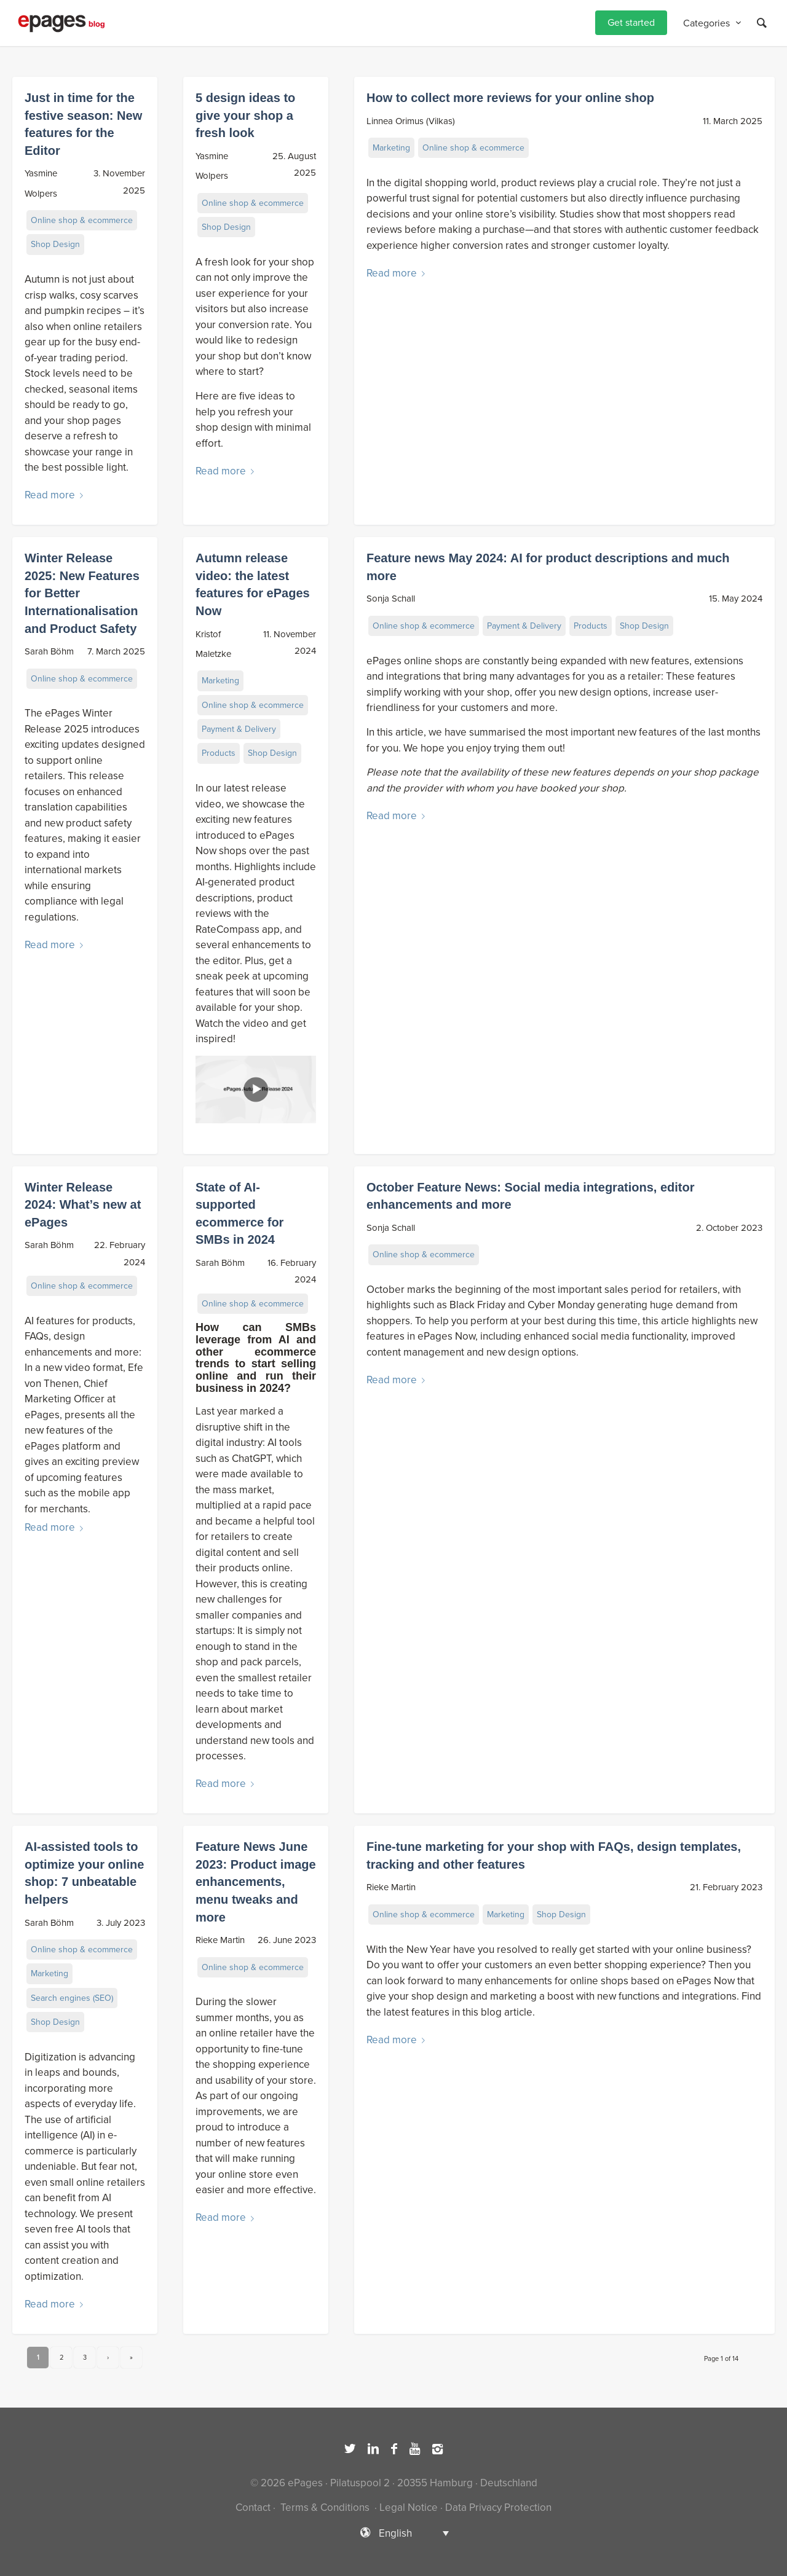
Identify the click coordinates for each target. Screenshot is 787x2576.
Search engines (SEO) (72, 1998)
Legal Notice (408, 2507)
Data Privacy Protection (498, 2507)
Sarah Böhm (49, 651)
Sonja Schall (390, 598)
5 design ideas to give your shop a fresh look (245, 115)
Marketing (391, 148)
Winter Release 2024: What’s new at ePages (83, 1204)
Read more (56, 495)
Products (218, 753)
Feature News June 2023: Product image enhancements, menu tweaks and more (256, 1881)
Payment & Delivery (239, 729)
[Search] (762, 23)
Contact (253, 2507)
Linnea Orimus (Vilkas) (410, 121)
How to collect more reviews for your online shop (510, 97)
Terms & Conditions (325, 2507)
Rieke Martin (220, 1940)
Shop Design (55, 244)
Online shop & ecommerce (82, 220)
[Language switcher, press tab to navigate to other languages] (393, 2533)
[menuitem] (631, 23)
